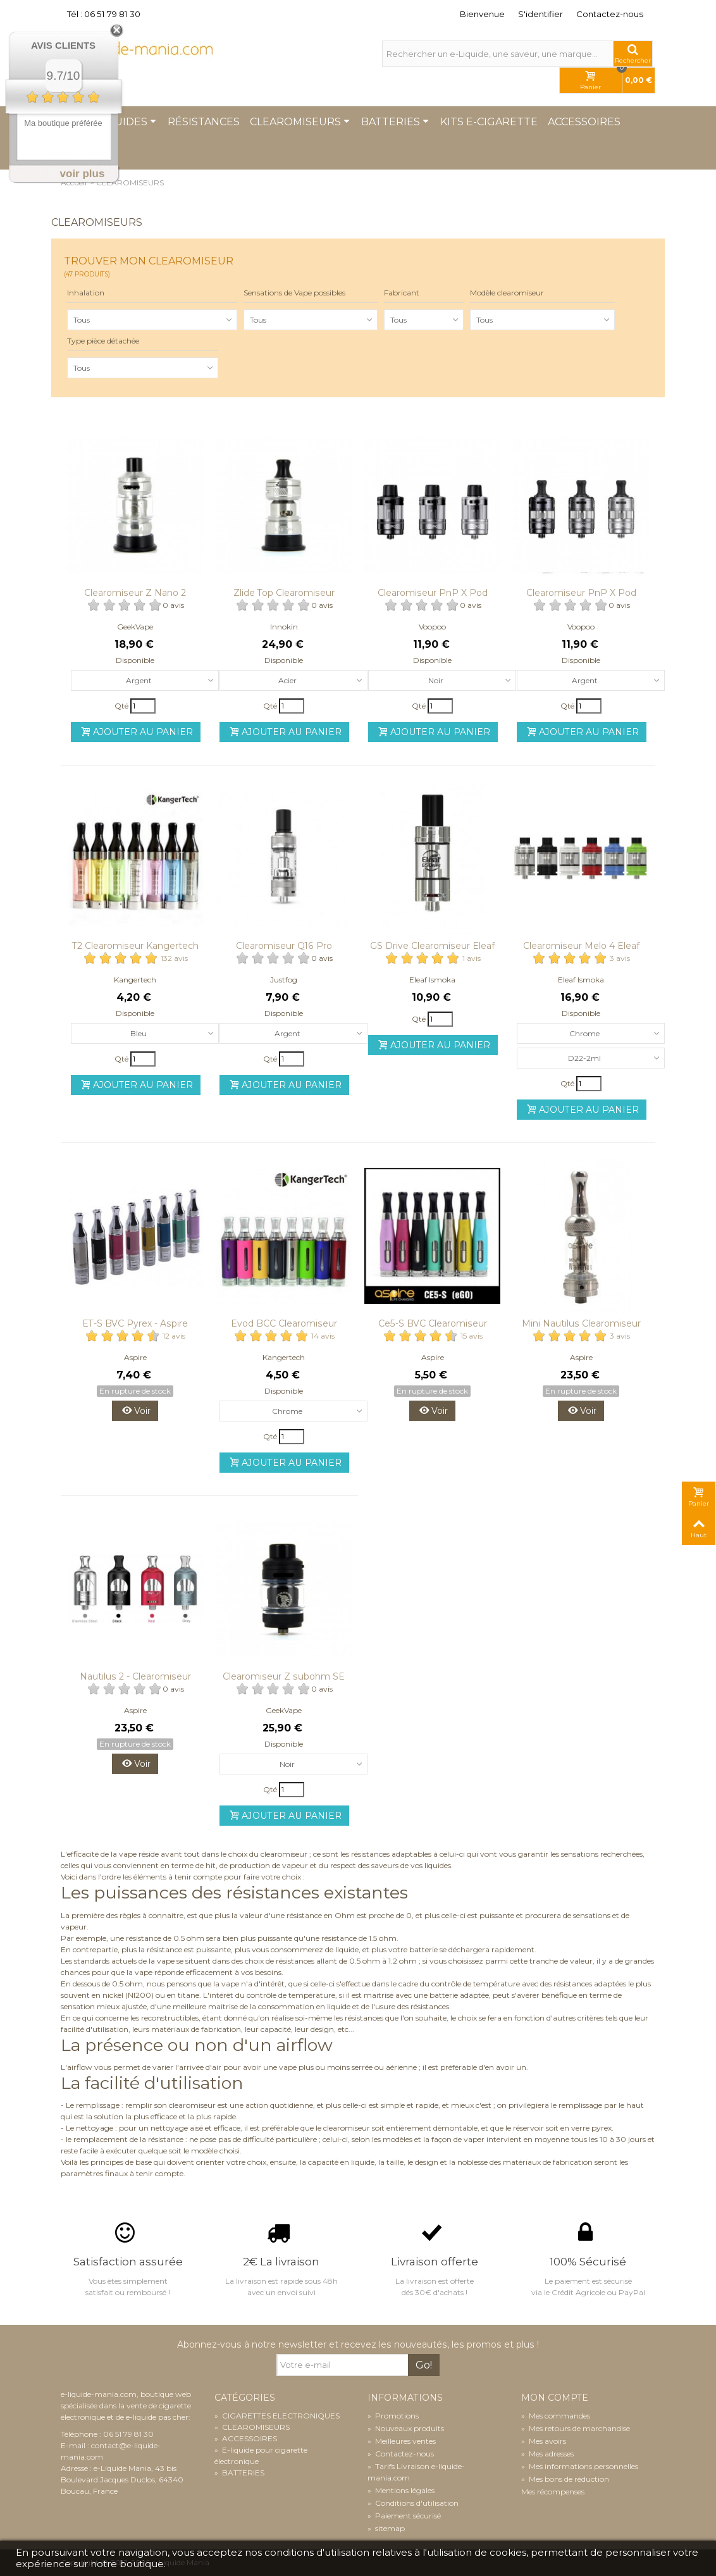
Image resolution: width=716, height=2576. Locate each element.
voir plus (82, 174)
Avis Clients (63, 45)
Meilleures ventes (401, 2441)
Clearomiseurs (300, 122)
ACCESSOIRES (245, 2438)
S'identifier (540, 14)
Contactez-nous (609, 14)
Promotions (393, 2415)
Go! (424, 2365)
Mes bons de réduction (565, 2479)
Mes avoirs (543, 2441)
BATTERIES (239, 2472)
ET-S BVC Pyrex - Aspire (135, 1323)
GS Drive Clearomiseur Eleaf (432, 945)
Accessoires (584, 122)
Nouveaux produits (405, 2428)
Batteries (395, 122)
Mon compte (554, 2398)
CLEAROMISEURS (252, 2427)
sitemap (386, 2528)
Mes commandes (555, 2415)
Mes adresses (547, 2453)
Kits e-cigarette (489, 122)
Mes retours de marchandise (575, 2428)
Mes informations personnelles (579, 2466)
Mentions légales (401, 2490)
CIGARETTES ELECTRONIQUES (277, 2415)
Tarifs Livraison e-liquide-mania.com (416, 2471)
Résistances (204, 122)
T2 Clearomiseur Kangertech (135, 945)
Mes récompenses (552, 2491)
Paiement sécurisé (404, 2515)
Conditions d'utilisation (413, 2503)
